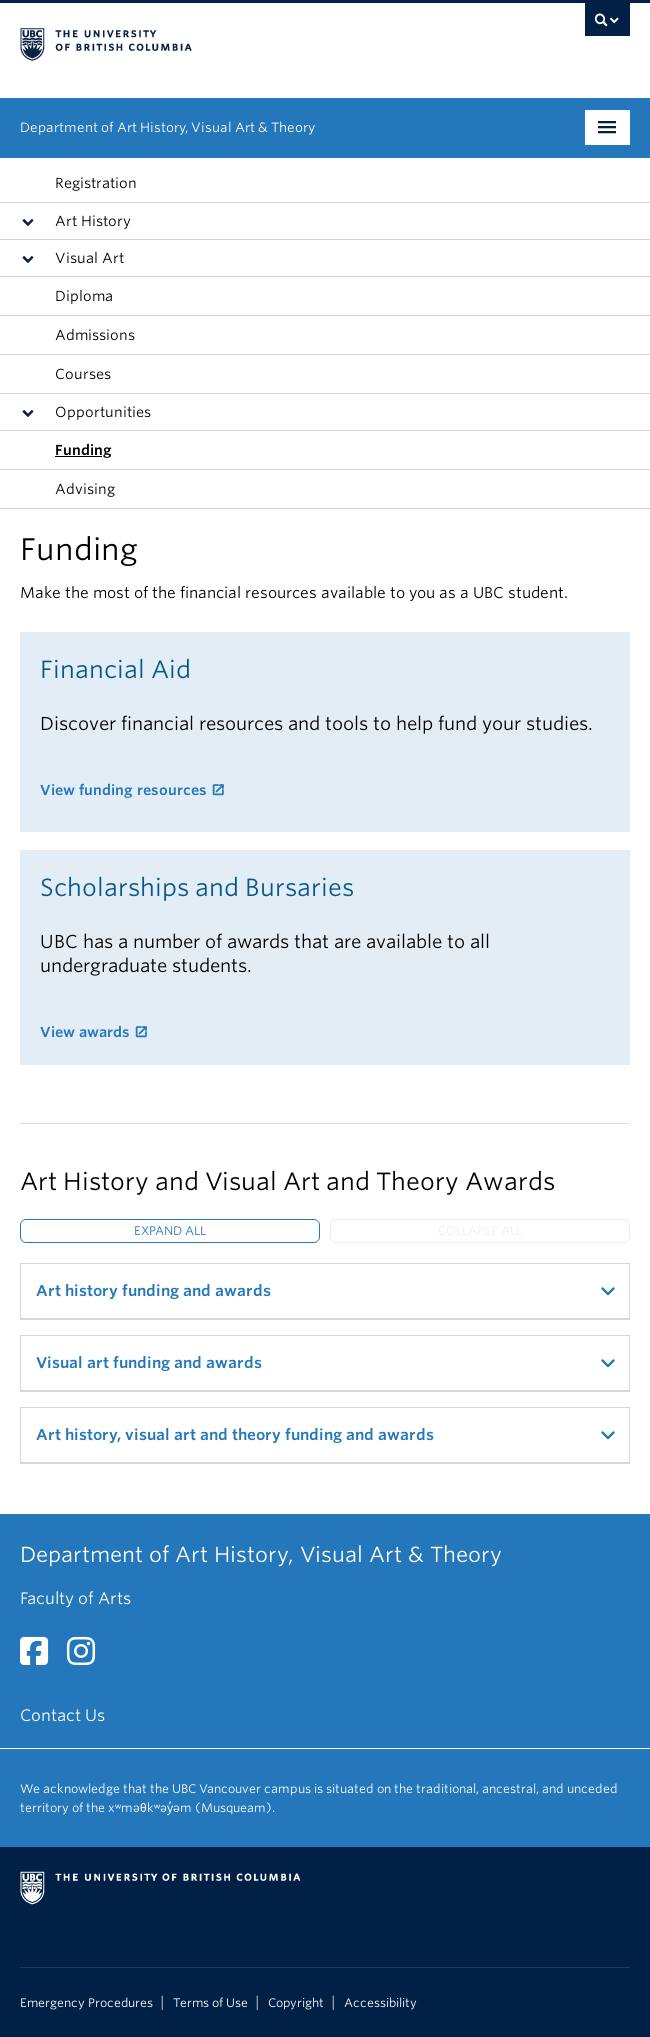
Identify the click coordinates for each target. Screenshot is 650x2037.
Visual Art (89, 258)
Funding (83, 450)
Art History (93, 221)
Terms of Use (210, 2003)
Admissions (95, 335)
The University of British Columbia (233, 41)
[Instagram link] (88, 1657)
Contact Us (62, 1715)
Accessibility (380, 2003)
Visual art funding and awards (149, 1363)
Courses (83, 374)
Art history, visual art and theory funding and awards (235, 1435)
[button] (32, 221)
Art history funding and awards (153, 1291)
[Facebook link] (41, 1657)
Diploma (84, 296)
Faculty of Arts (75, 1598)
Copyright (296, 2003)
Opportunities (103, 412)
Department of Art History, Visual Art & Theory (167, 127)
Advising (85, 489)
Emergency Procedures (86, 2003)
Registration (96, 183)
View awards (85, 1032)
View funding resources (123, 790)
